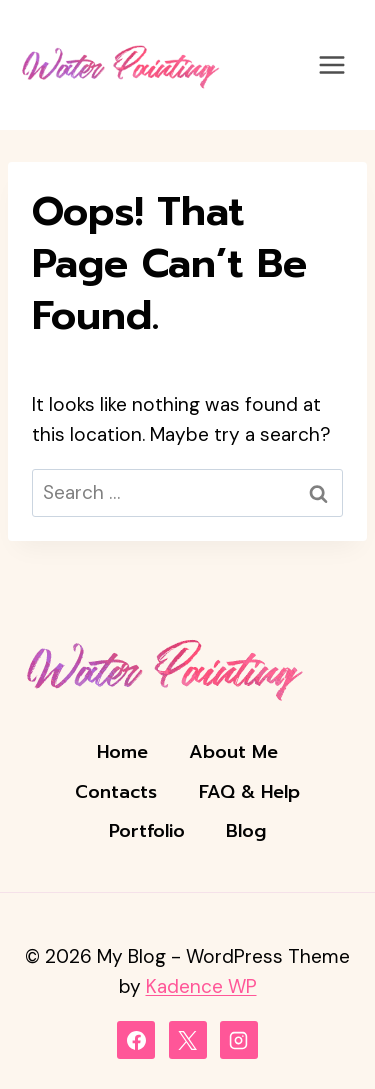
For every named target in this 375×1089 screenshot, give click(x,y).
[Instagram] (239, 1040)
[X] (188, 1040)
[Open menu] (331, 64)
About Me (233, 752)
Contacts (116, 792)
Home (122, 752)
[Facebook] (136, 1040)
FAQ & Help (249, 792)
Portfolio (147, 831)
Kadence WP (201, 986)
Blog (246, 831)
